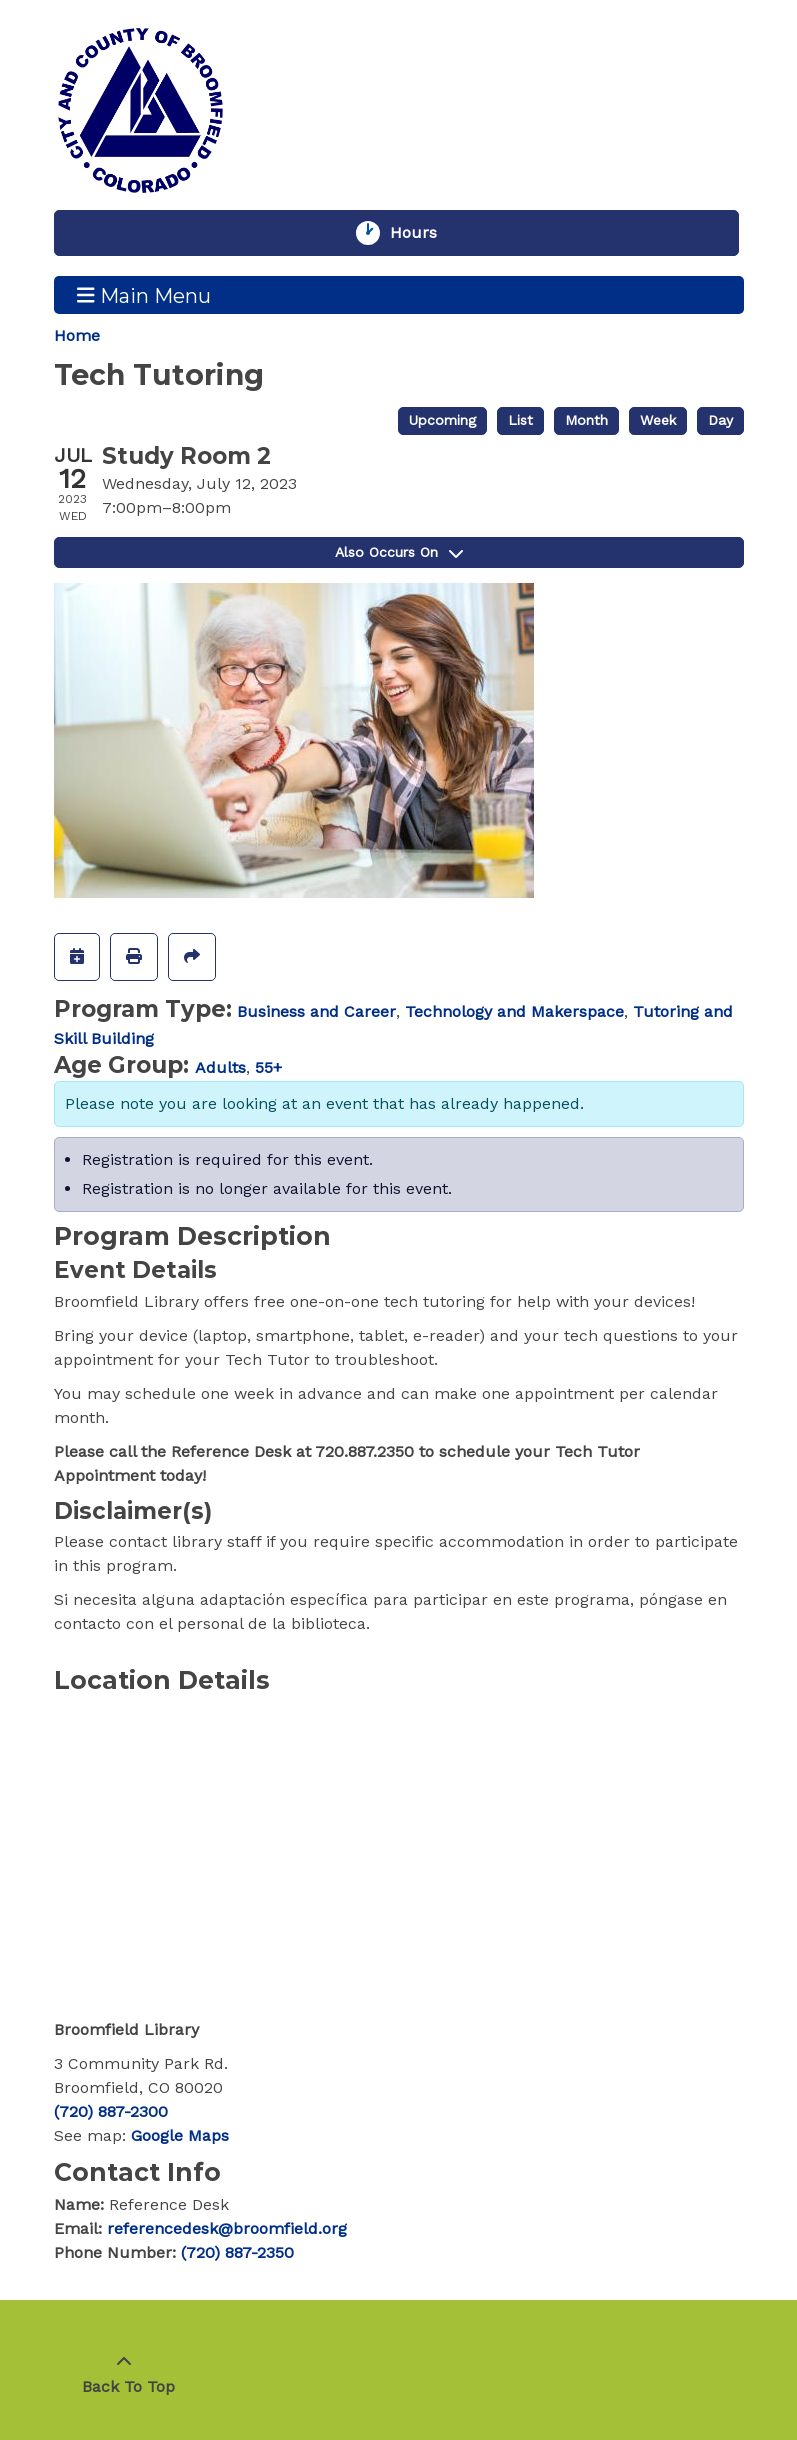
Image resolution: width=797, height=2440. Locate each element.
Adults (220, 1067)
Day (720, 420)
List (520, 420)
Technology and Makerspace (514, 1011)
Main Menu (144, 295)
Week (658, 420)
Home (77, 335)
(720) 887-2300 (111, 2111)
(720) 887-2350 (237, 2252)
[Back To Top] (124, 2375)
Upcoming (442, 420)
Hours (423, 233)
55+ (268, 1067)
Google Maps (180, 2135)
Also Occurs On (399, 552)
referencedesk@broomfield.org (227, 2228)
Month (586, 420)
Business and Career (316, 1011)
